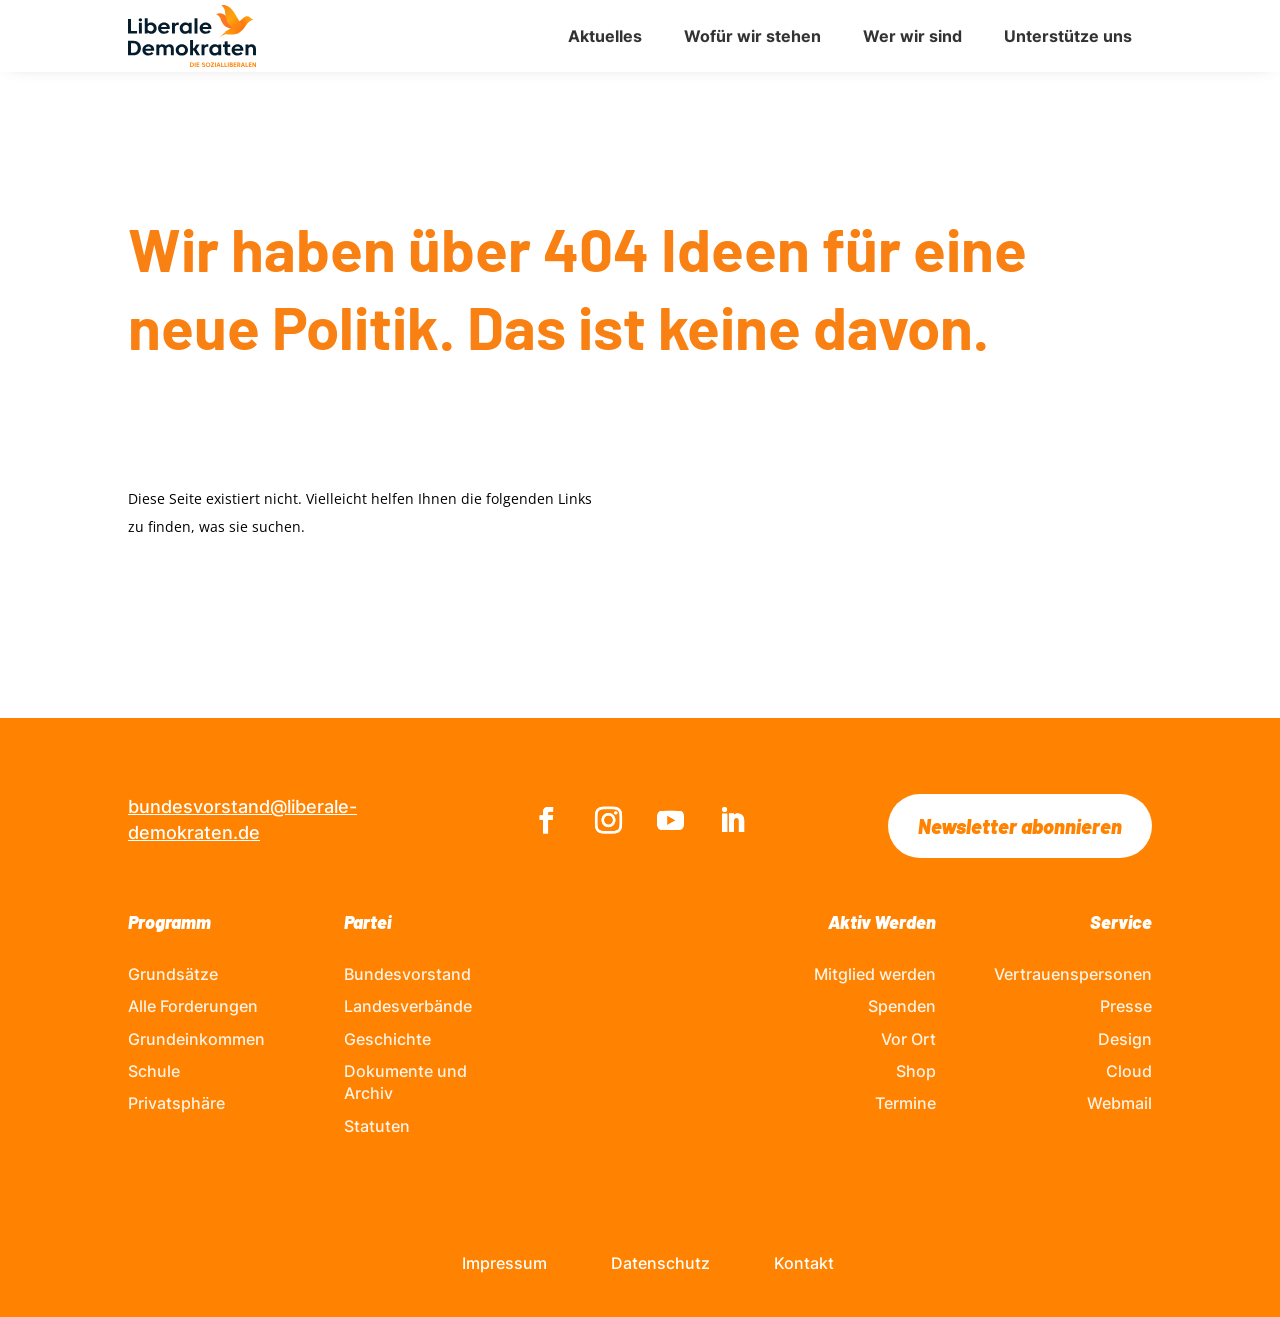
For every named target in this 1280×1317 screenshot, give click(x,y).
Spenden (902, 1006)
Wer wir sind (912, 36)
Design (1125, 1039)
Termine (905, 1103)
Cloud (1129, 1071)
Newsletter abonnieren (1020, 826)
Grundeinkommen (196, 1039)
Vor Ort (908, 1039)
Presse (1126, 1006)
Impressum (504, 1263)
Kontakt (804, 1263)
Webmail (1119, 1103)
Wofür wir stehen (752, 36)
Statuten (377, 1126)
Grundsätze (173, 974)
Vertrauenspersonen (1073, 974)
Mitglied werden (875, 974)
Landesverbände (408, 1006)
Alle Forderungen (193, 1006)
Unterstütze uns (1068, 36)
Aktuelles (605, 36)
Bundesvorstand (407, 974)
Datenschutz (660, 1263)
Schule (154, 1071)
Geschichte (387, 1039)
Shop (916, 1071)
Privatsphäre (176, 1103)
